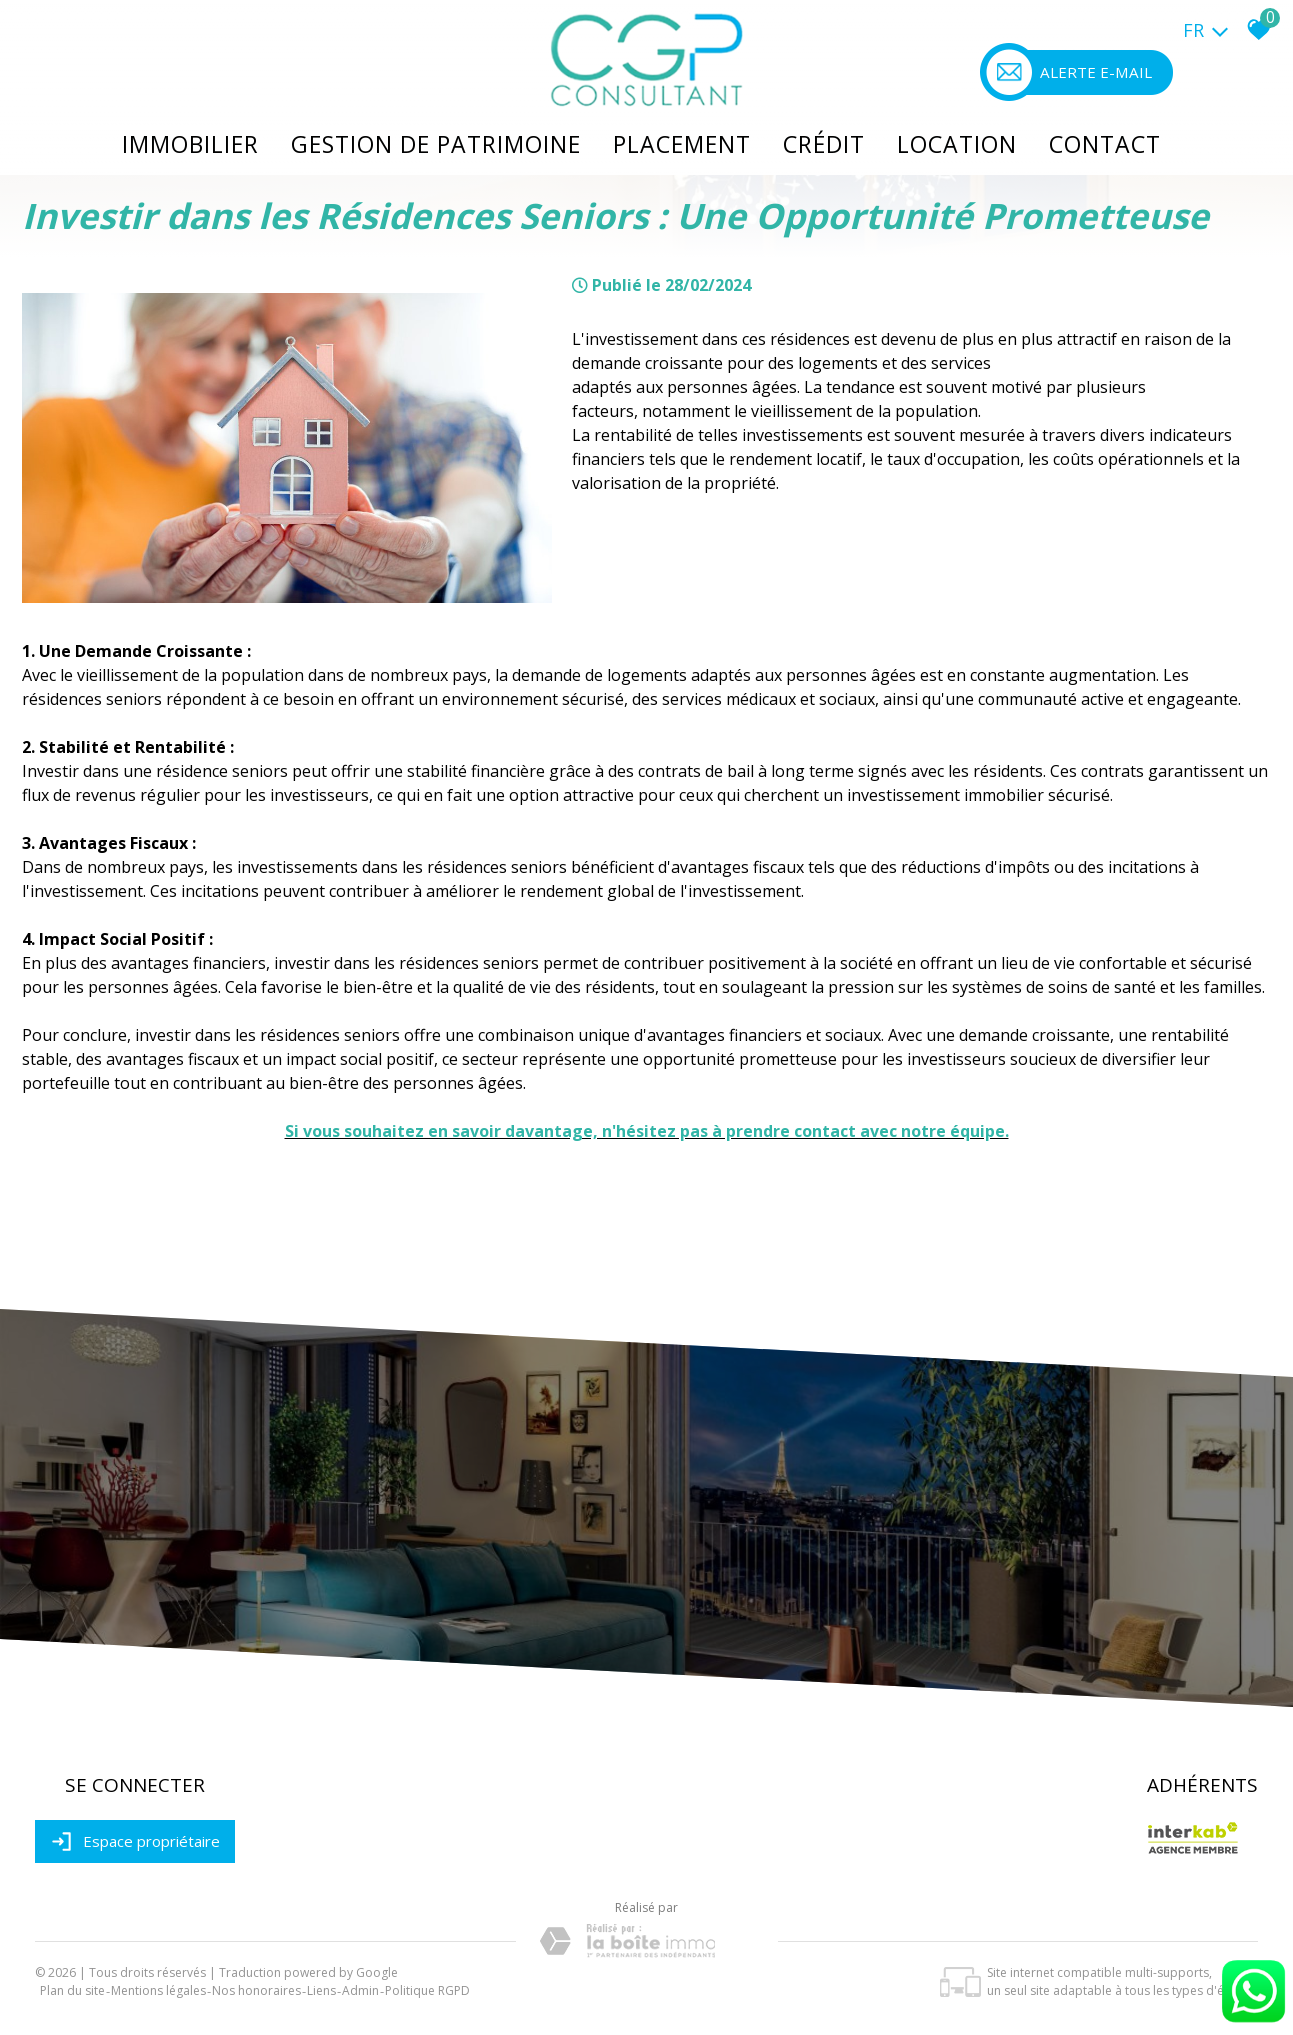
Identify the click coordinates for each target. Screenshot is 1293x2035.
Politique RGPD (427, 1990)
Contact (1105, 144)
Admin (360, 1990)
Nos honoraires (256, 1990)
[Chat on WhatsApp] (1253, 2023)
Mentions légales (158, 1990)
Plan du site (72, 1990)
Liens (321, 1990)
